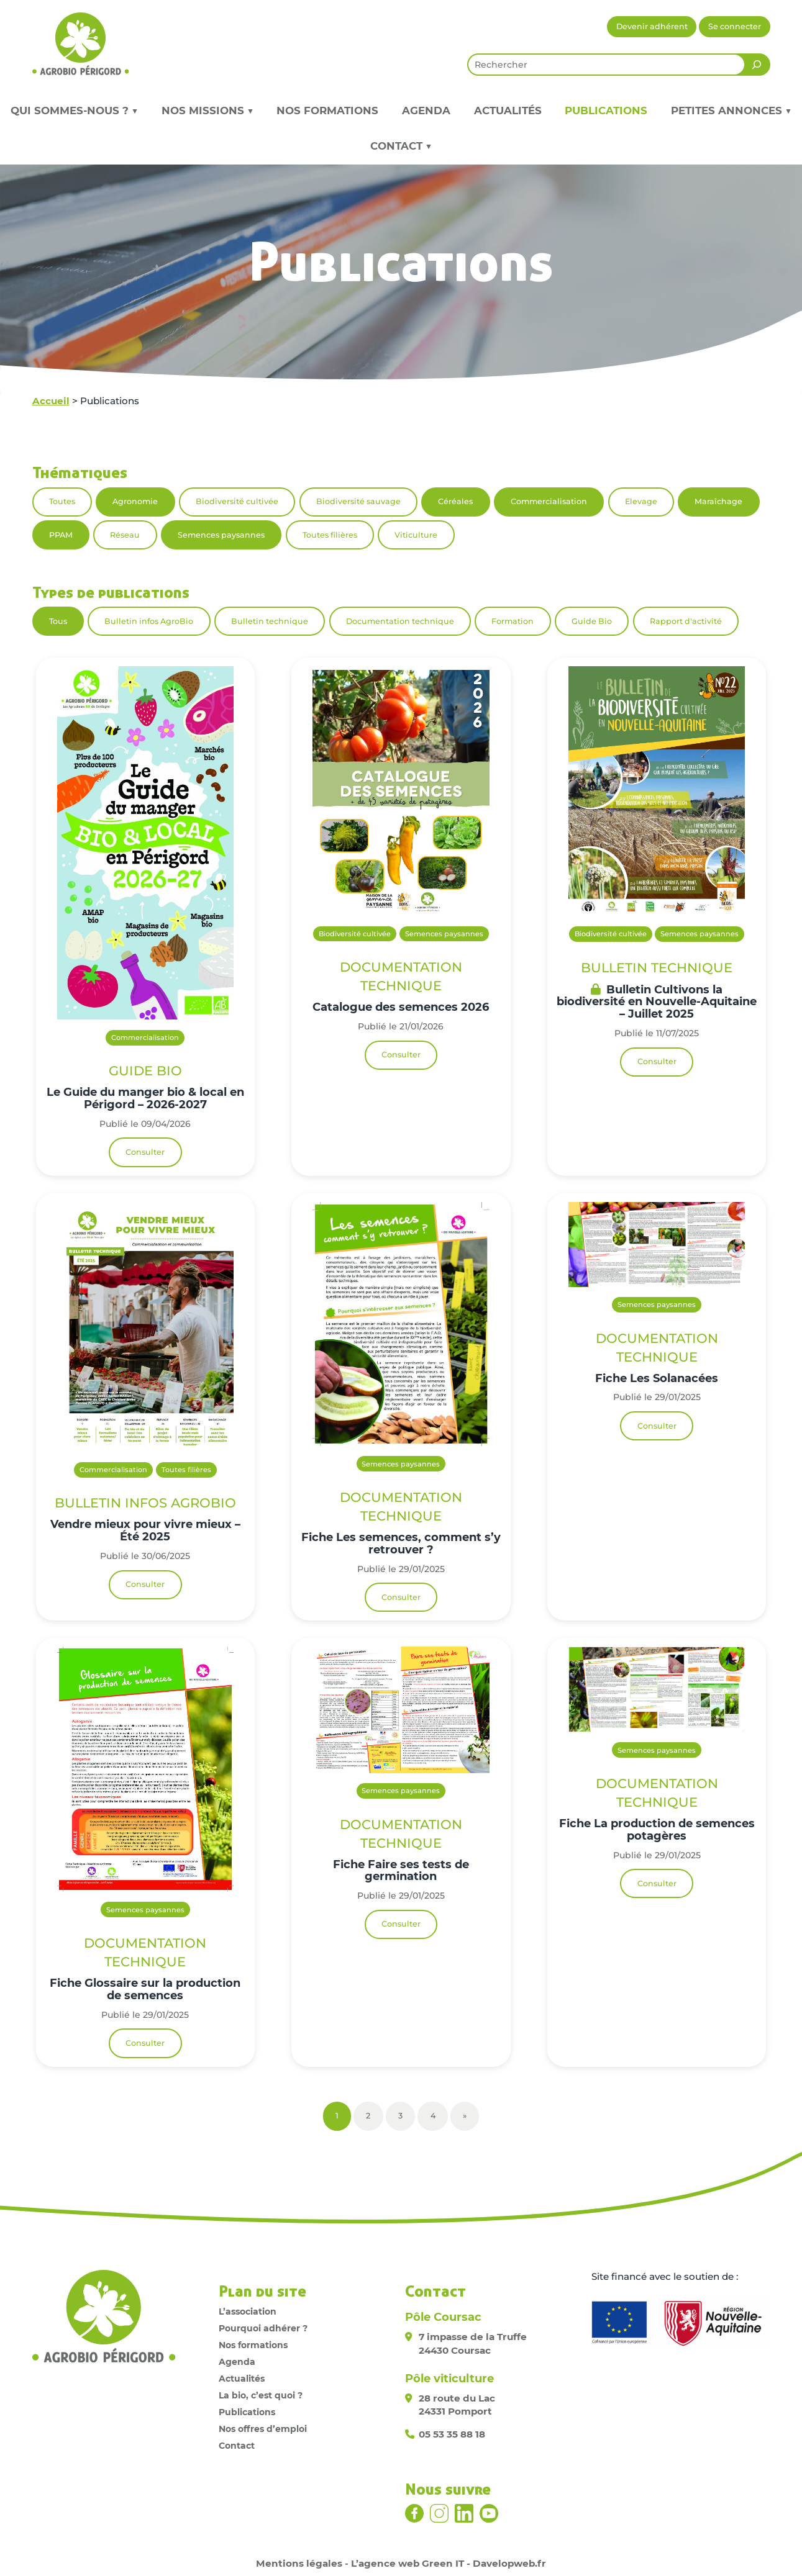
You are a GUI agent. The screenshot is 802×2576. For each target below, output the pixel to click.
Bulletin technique (269, 621)
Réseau (125, 535)
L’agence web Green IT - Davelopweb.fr (448, 2563)
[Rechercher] (756, 65)
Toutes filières (330, 535)
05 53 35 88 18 (452, 2434)
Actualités (508, 110)
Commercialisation (549, 501)
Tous (58, 621)
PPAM (61, 535)
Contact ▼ (401, 146)
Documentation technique (400, 621)
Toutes (62, 501)
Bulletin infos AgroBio (148, 621)
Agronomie (135, 501)
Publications (606, 110)
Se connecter (734, 26)
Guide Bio (592, 621)
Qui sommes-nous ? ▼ (74, 110)
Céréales (455, 501)
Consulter (145, 1152)
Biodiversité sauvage (358, 501)
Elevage (641, 501)
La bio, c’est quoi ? (261, 2395)
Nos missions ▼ (207, 110)
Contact (237, 2445)
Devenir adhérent (652, 26)
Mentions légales (299, 2563)
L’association (247, 2311)
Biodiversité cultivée (237, 501)
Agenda (426, 110)
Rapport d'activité (686, 621)
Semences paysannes (221, 535)
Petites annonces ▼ (731, 110)
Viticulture (415, 535)
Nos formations (327, 110)
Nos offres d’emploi (263, 2428)
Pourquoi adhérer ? (263, 2328)
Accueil (51, 401)
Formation (512, 621)
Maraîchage (718, 501)
